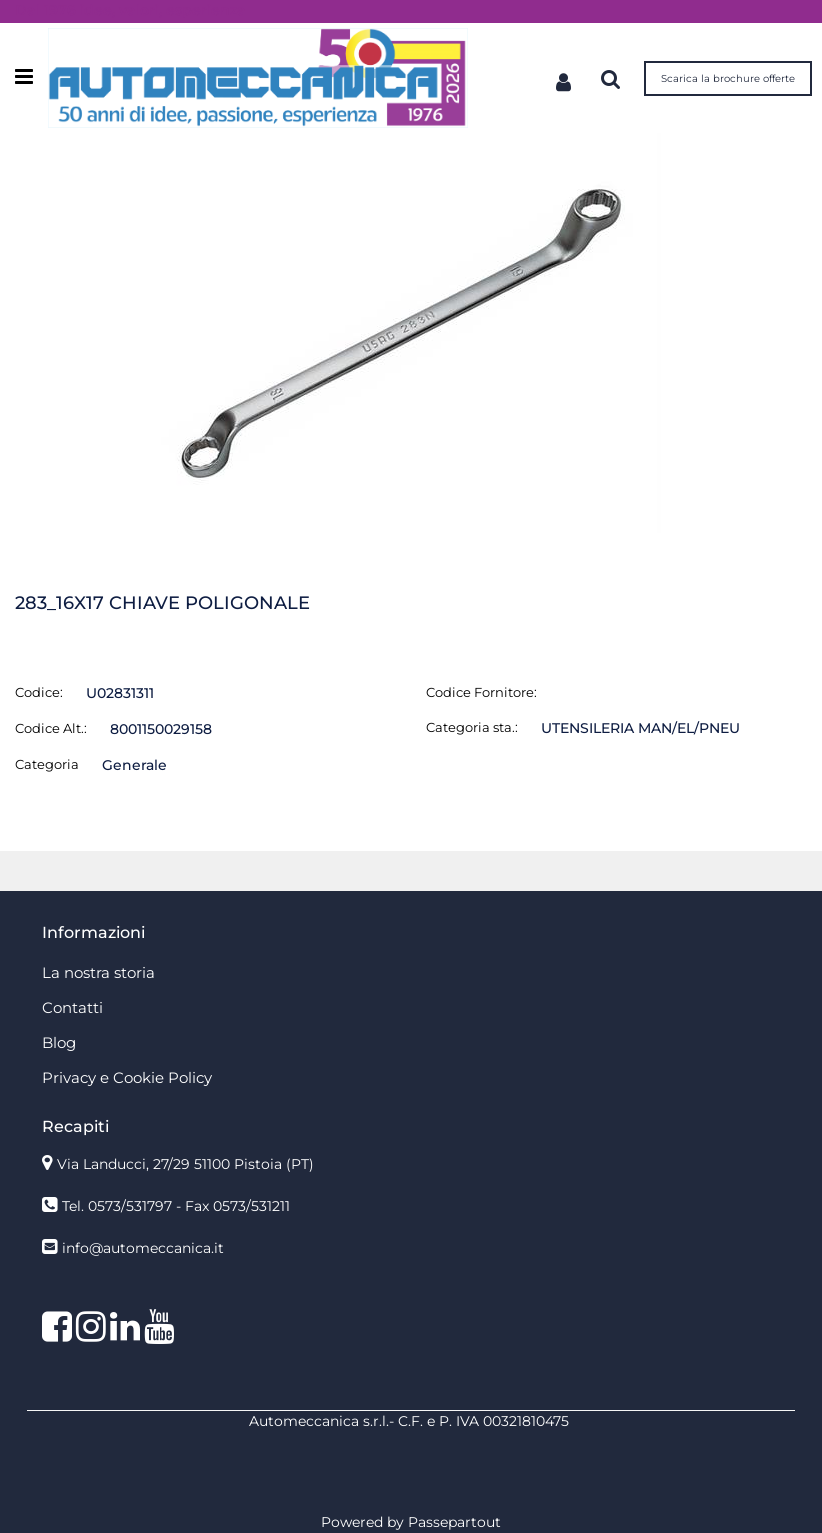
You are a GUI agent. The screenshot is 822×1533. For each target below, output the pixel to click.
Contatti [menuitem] (72, 1007)
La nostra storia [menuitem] (98, 972)
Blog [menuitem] (59, 1042)
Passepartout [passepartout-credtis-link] (454, 1522)
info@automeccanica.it (143, 1248)
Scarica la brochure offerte (728, 78)
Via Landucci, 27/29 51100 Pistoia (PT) (185, 1164)
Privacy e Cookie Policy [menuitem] (127, 1077)
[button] (411, 332)
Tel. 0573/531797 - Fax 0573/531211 (176, 1206)
